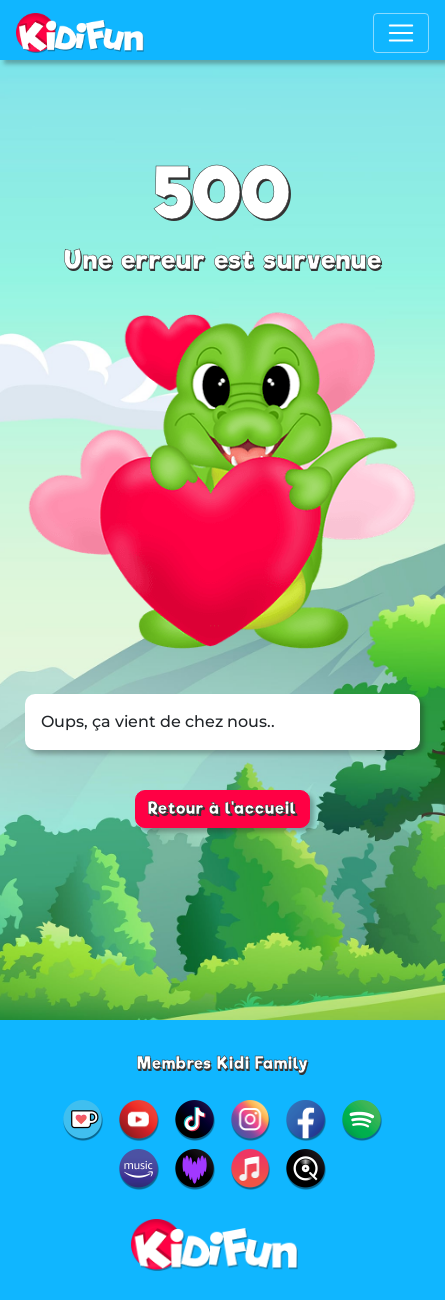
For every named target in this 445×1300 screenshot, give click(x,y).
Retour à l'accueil (222, 808)
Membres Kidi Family (223, 1063)
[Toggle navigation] (401, 33)
